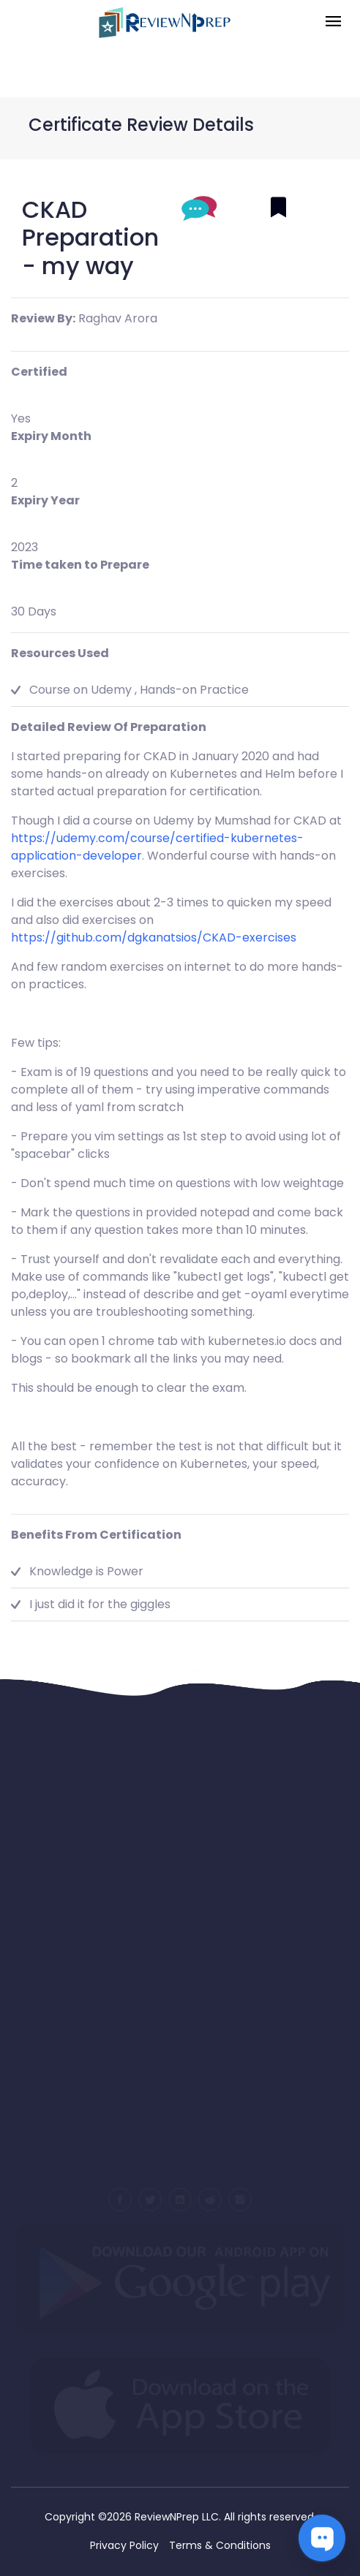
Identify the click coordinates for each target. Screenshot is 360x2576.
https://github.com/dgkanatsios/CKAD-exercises (153, 937)
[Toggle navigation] (333, 22)
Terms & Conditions (220, 2545)
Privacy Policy (124, 2545)
